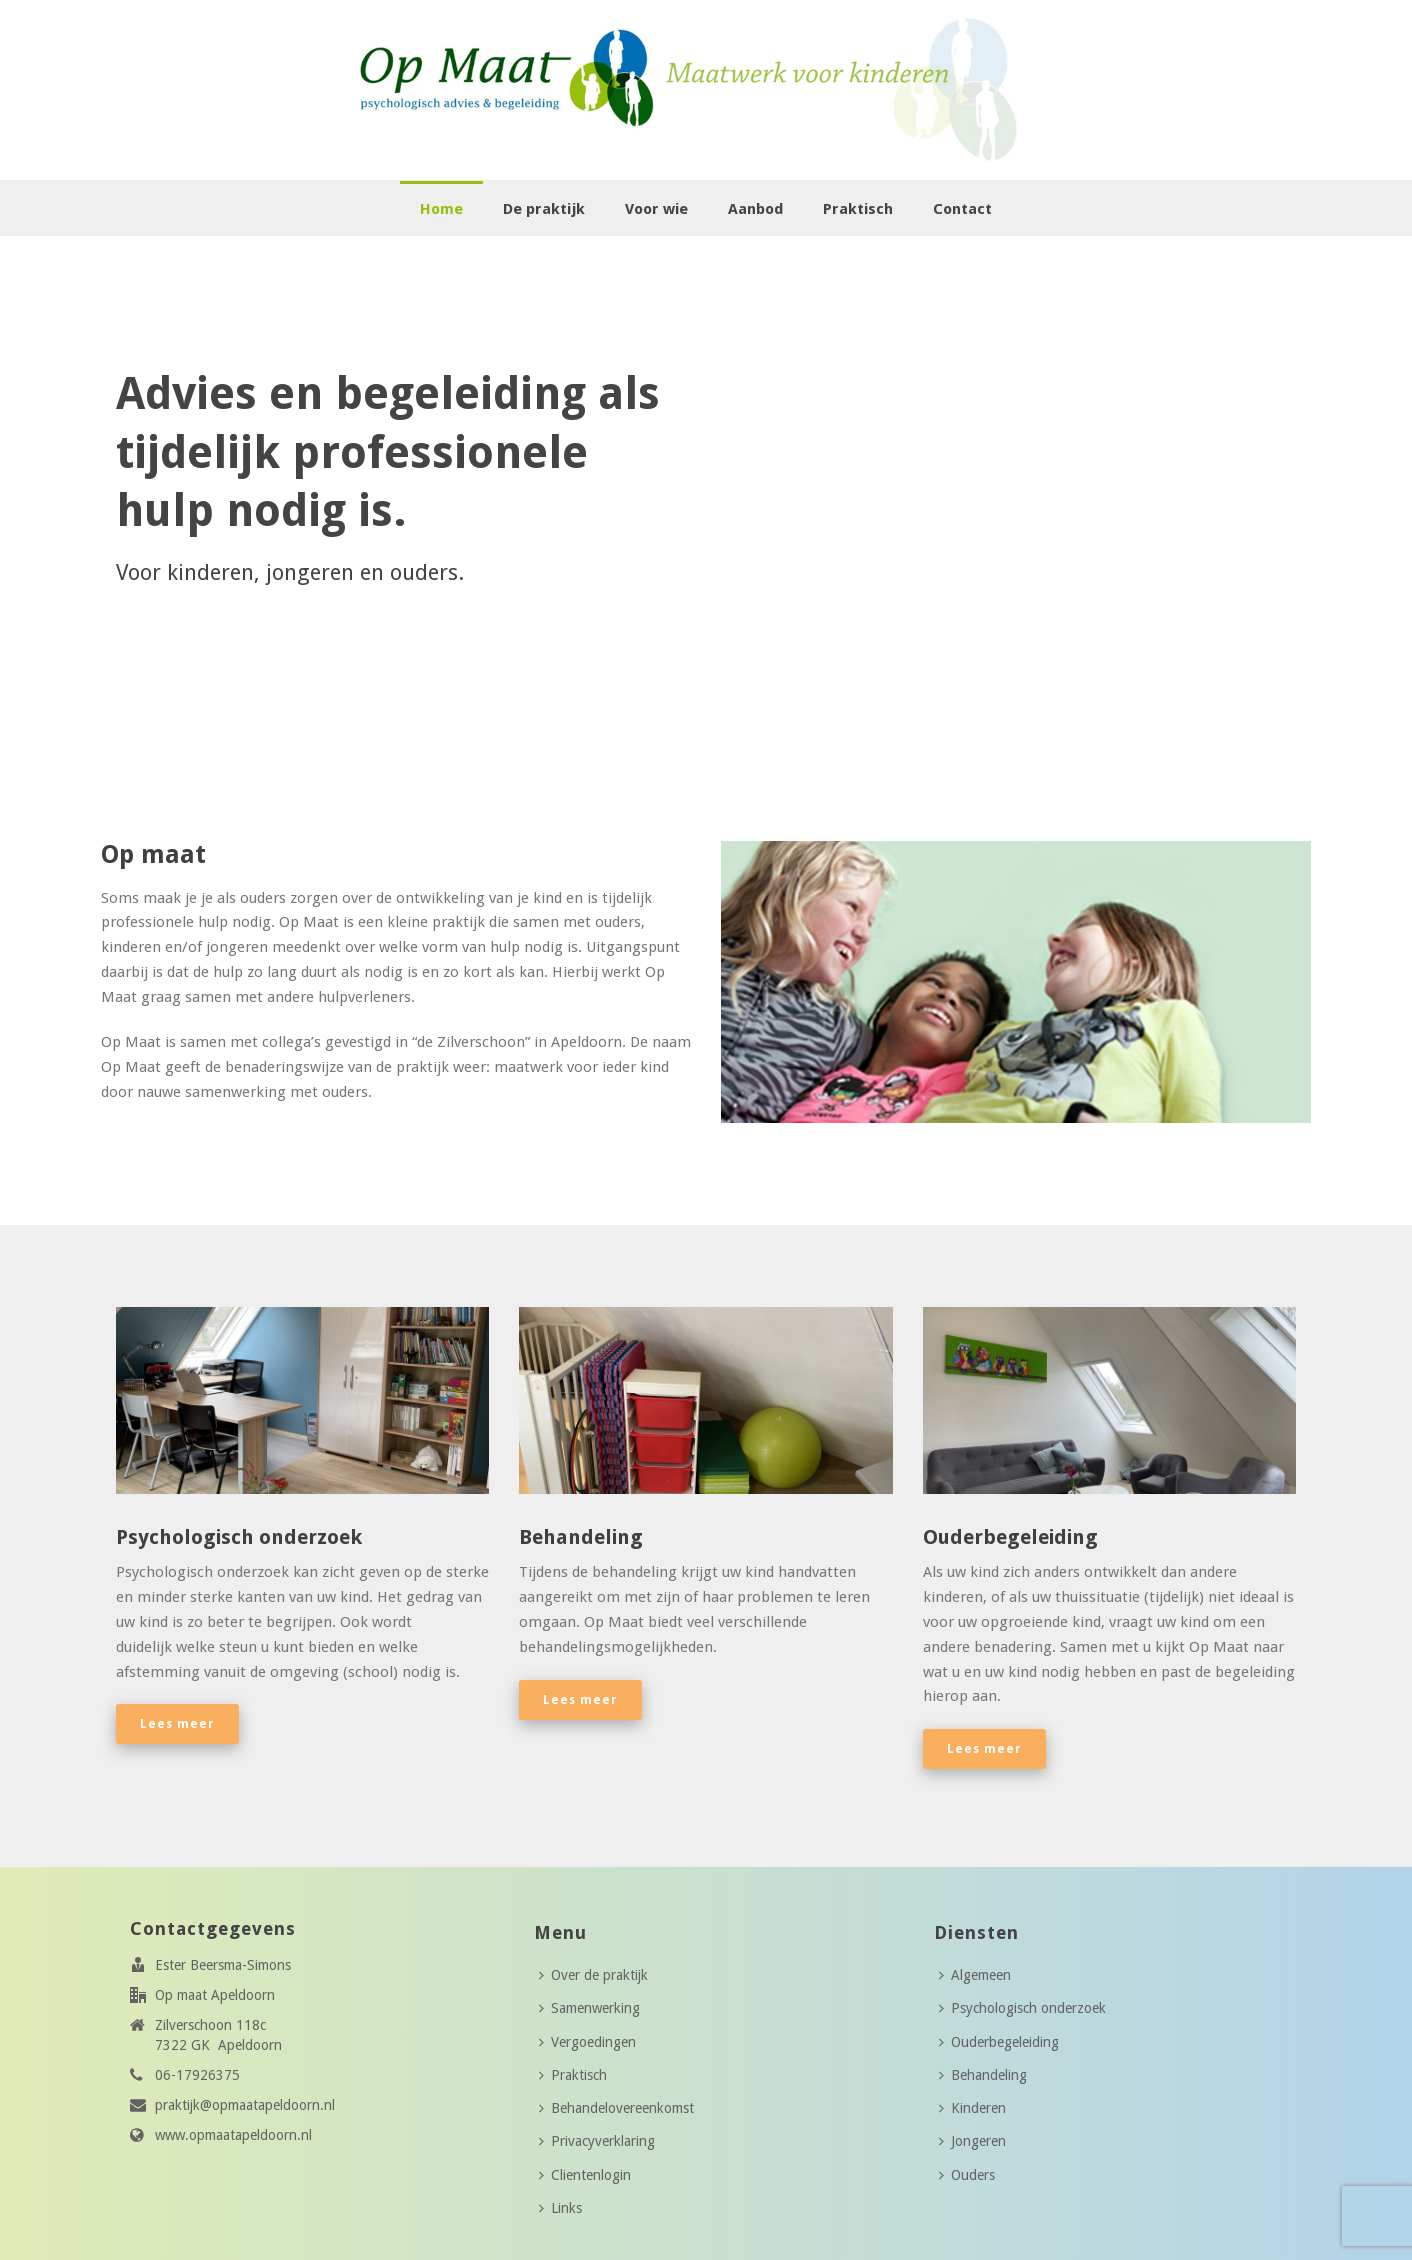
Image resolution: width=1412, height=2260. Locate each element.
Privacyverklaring (597, 2141)
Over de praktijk (593, 1975)
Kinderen (972, 2108)
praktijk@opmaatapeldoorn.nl (245, 2105)
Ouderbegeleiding (999, 2042)
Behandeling (983, 2075)
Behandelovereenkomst (616, 2108)
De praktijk (544, 209)
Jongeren (972, 2141)
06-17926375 (197, 2075)
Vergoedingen (587, 2042)
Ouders (967, 2175)
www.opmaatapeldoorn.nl (233, 2135)
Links (560, 2208)
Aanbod (755, 209)
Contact (962, 209)
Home (441, 209)
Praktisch (858, 209)
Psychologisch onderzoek (1022, 2008)
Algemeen (975, 1975)
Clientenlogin (585, 2175)
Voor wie (656, 209)
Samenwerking (589, 2008)
